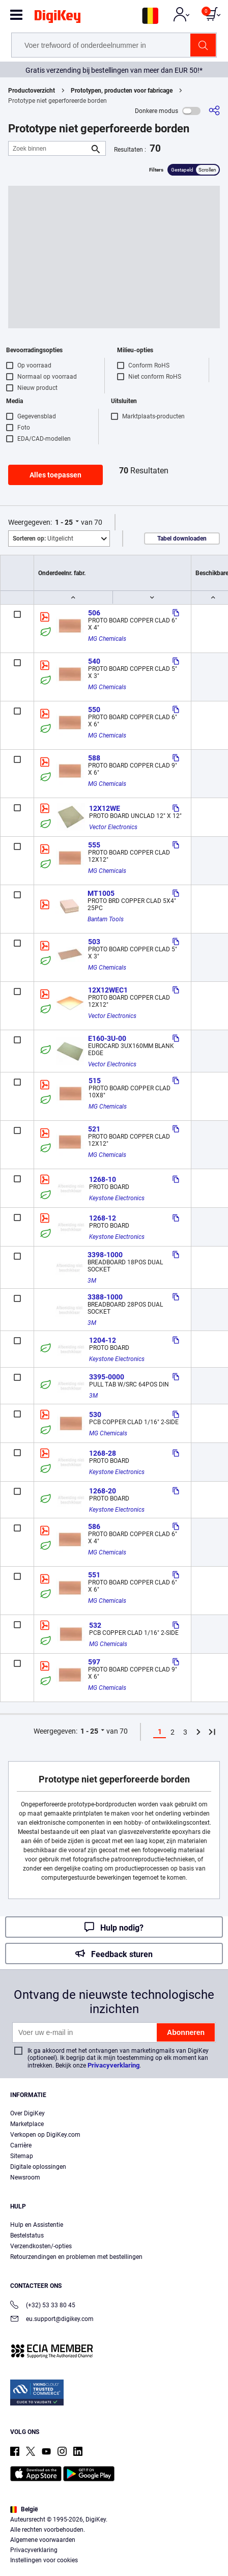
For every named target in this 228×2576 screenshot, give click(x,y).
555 (94, 845)
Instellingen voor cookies (44, 2560)
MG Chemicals (107, 638)
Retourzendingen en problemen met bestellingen (76, 2256)
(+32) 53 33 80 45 (42, 2306)
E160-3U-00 (107, 1038)
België (24, 2509)
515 (95, 1081)
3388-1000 (105, 1297)
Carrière (21, 2145)
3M (92, 1280)
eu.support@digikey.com (52, 2320)
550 (94, 709)
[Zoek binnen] (49, 148)
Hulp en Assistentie (36, 2224)
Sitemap (21, 2156)
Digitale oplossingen (38, 2166)
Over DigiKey (27, 2113)
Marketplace (27, 2124)
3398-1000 (105, 1255)
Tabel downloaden (182, 538)
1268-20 (102, 1491)
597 (94, 1662)
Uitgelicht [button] (43, 538)
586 (94, 1526)
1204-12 (102, 1340)
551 (94, 1575)
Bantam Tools (106, 919)
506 (94, 613)
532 (95, 1625)
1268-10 (102, 1179)
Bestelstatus (27, 2235)
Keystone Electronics (117, 1198)
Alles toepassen (55, 475)
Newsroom (25, 2177)
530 (95, 1414)
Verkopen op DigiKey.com (45, 2134)
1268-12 (102, 1218)
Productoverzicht (31, 90)
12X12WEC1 (108, 990)
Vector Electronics (113, 827)
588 (94, 758)
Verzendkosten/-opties (41, 2246)
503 (94, 942)
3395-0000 (106, 1377)
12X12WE (104, 808)
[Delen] (214, 111)
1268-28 (102, 1453)
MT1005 (101, 893)
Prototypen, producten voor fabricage (122, 90)
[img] (57, 18)
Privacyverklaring (113, 2065)
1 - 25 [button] (64, 522)
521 (94, 1129)
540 (94, 661)
